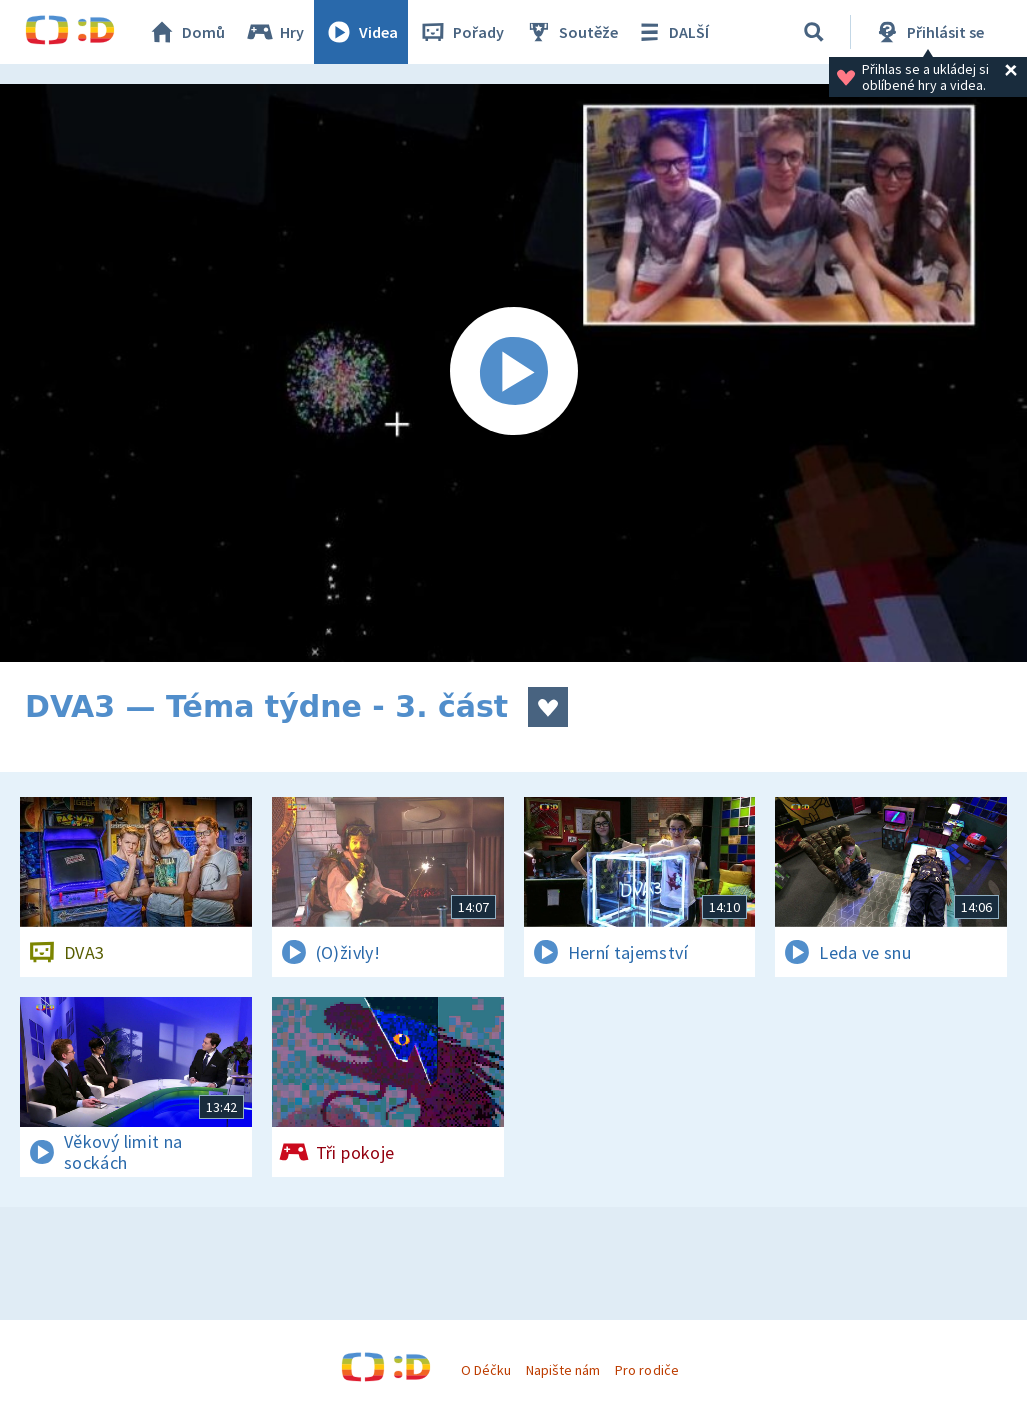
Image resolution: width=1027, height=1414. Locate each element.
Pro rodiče (646, 1370)
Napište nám (563, 1370)
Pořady (461, 32)
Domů (186, 32)
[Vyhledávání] (814, 32)
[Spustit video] (513, 373)
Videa (361, 32)
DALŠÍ (671, 32)
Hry (274, 32)
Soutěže (571, 32)
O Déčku (486, 1370)
